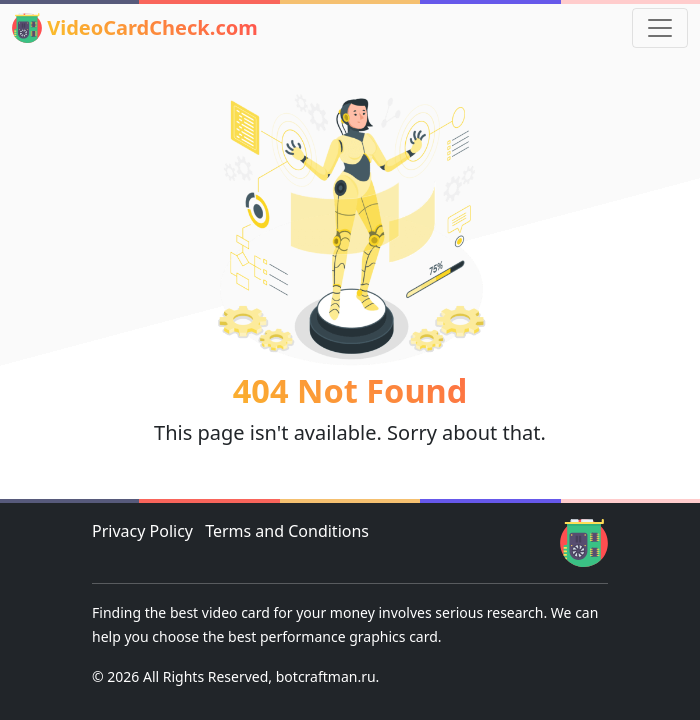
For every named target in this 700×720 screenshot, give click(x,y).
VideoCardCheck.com (135, 28)
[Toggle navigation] (660, 28)
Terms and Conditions (287, 531)
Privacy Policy (142, 531)
